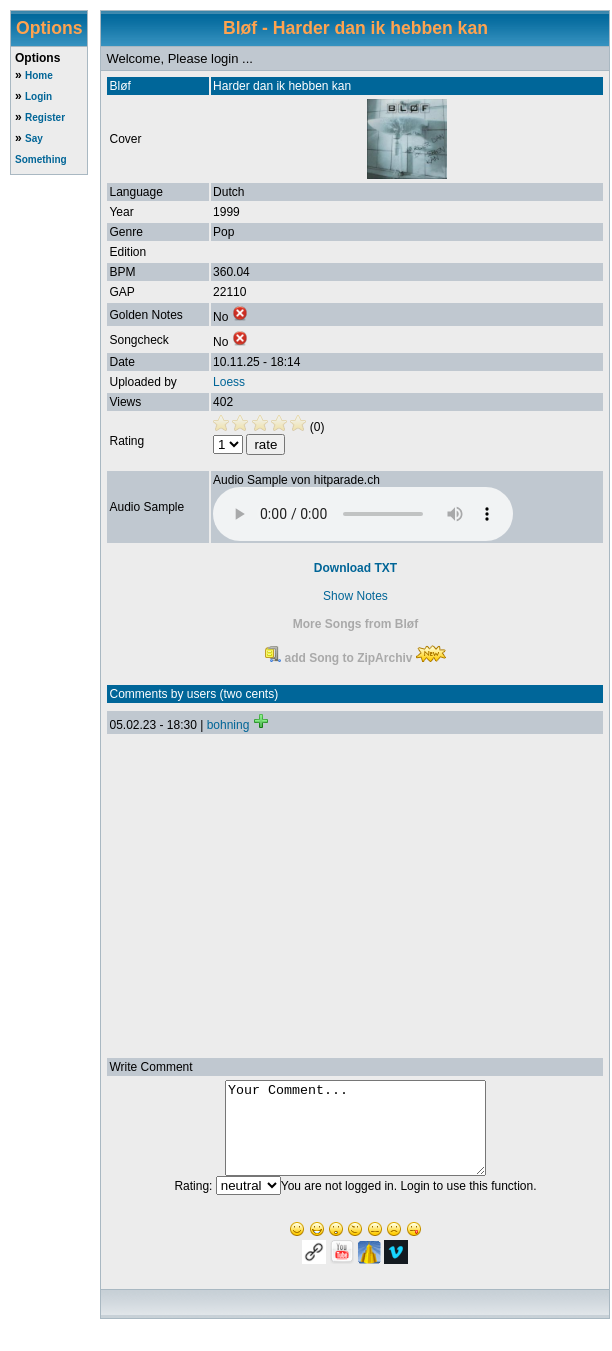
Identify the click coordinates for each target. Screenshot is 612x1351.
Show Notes (355, 596)
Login (38, 96)
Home (39, 75)
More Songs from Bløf (355, 624)
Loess (229, 382)
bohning (228, 725)
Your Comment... (355, 1137)
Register (45, 117)
